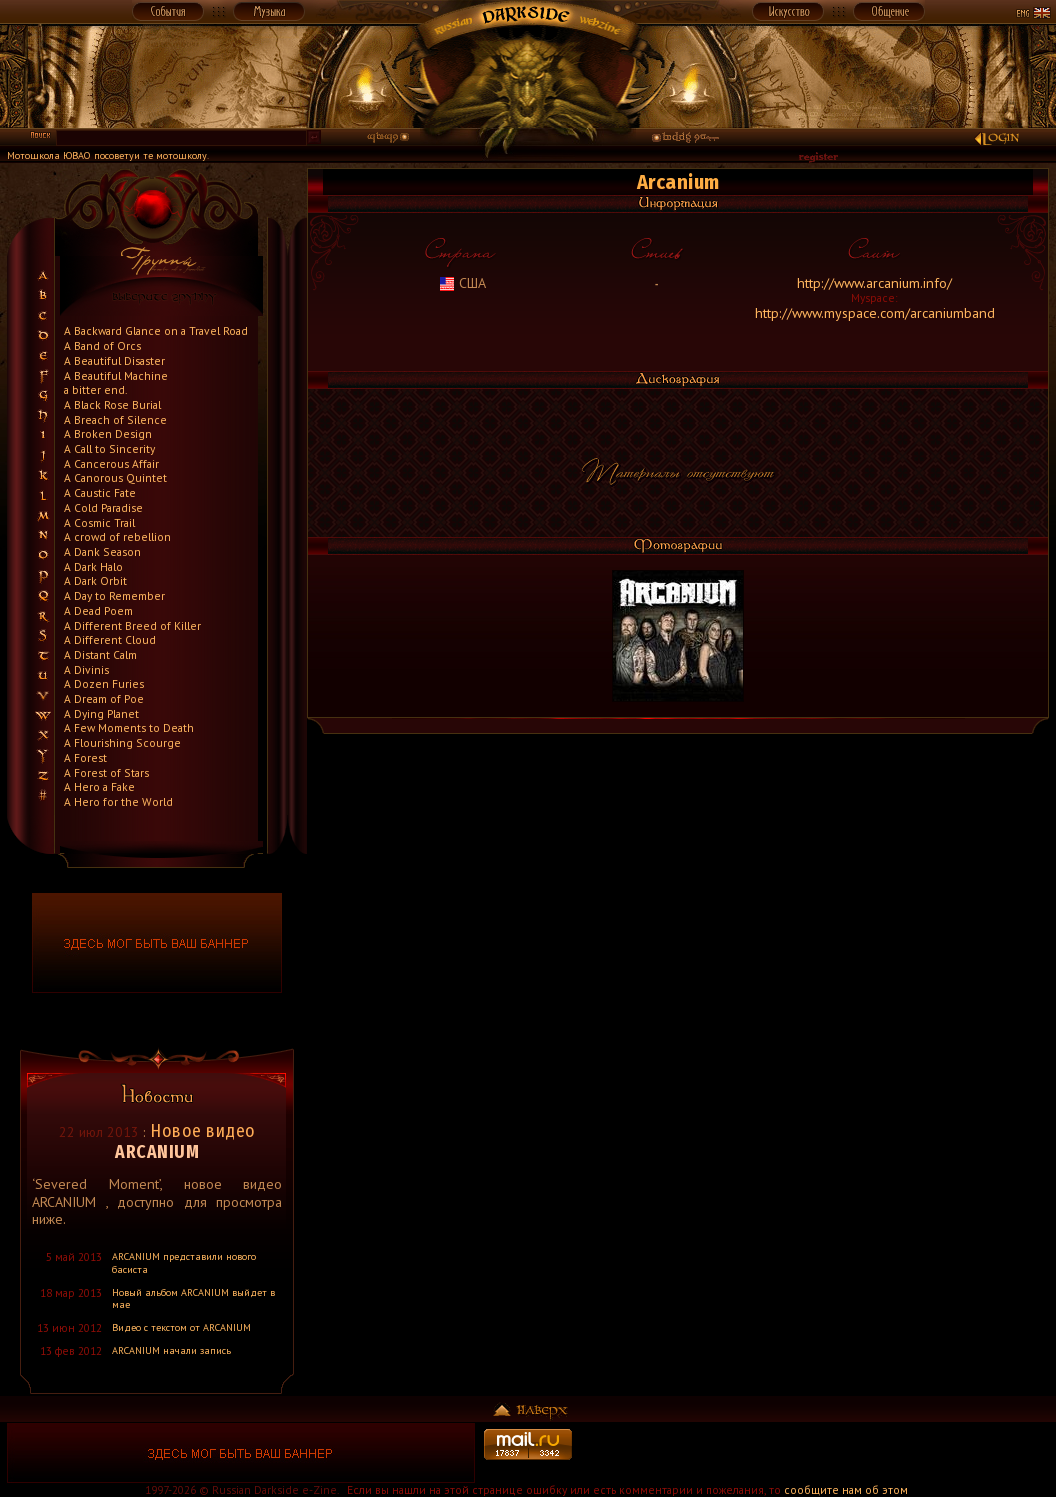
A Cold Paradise (103, 507)
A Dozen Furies (104, 683)
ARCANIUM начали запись (171, 1350)
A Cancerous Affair (111, 463)
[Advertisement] (815, 1453)
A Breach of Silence (115, 419)
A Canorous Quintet (115, 477)
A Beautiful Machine (116, 375)
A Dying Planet (101, 713)
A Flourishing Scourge (122, 742)
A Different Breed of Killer (132, 625)
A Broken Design (108, 433)
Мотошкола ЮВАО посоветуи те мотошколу (107, 155)
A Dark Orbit (95, 580)
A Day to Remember (114, 595)
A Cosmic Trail (99, 522)
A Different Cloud (110, 639)
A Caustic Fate (100, 492)
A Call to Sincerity (109, 448)
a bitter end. (95, 389)
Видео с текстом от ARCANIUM (181, 1327)
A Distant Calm (100, 654)
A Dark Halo (93, 566)
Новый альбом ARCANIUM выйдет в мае (193, 1299)
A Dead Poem (98, 610)
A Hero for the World (118, 801)
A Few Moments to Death (129, 727)
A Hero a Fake (99, 786)
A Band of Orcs (102, 345)
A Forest (85, 757)
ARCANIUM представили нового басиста (184, 1263)
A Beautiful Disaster (114, 360)
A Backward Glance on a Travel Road (156, 330)
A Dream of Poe (104, 698)
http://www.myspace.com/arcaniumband (875, 313)
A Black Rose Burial (112, 404)
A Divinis (86, 669)
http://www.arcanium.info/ (874, 283)
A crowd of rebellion (117, 536)
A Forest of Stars (106, 772)
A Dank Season (102, 551)
